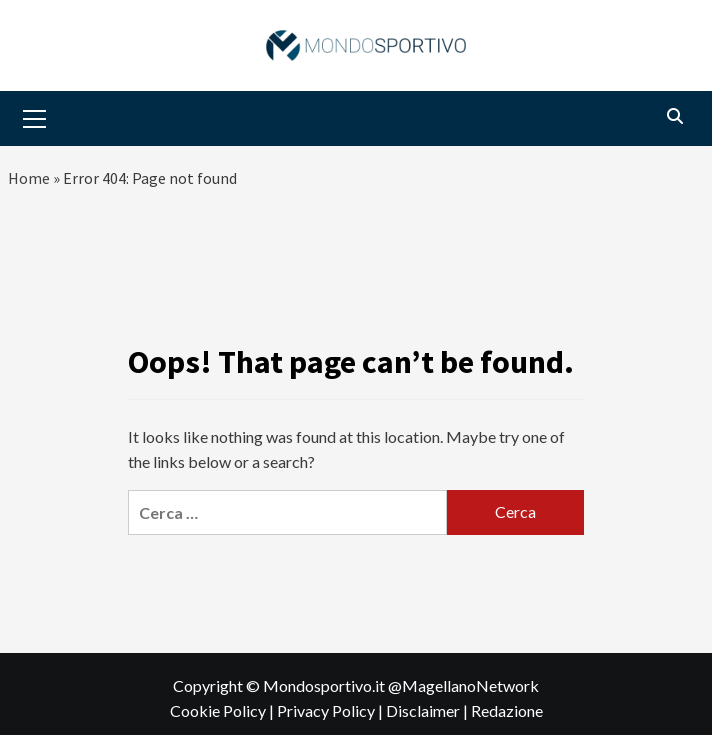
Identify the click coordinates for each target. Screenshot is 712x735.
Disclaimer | (428, 710)
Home (29, 178)
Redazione (507, 710)
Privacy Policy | (331, 710)
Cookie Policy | (223, 710)
